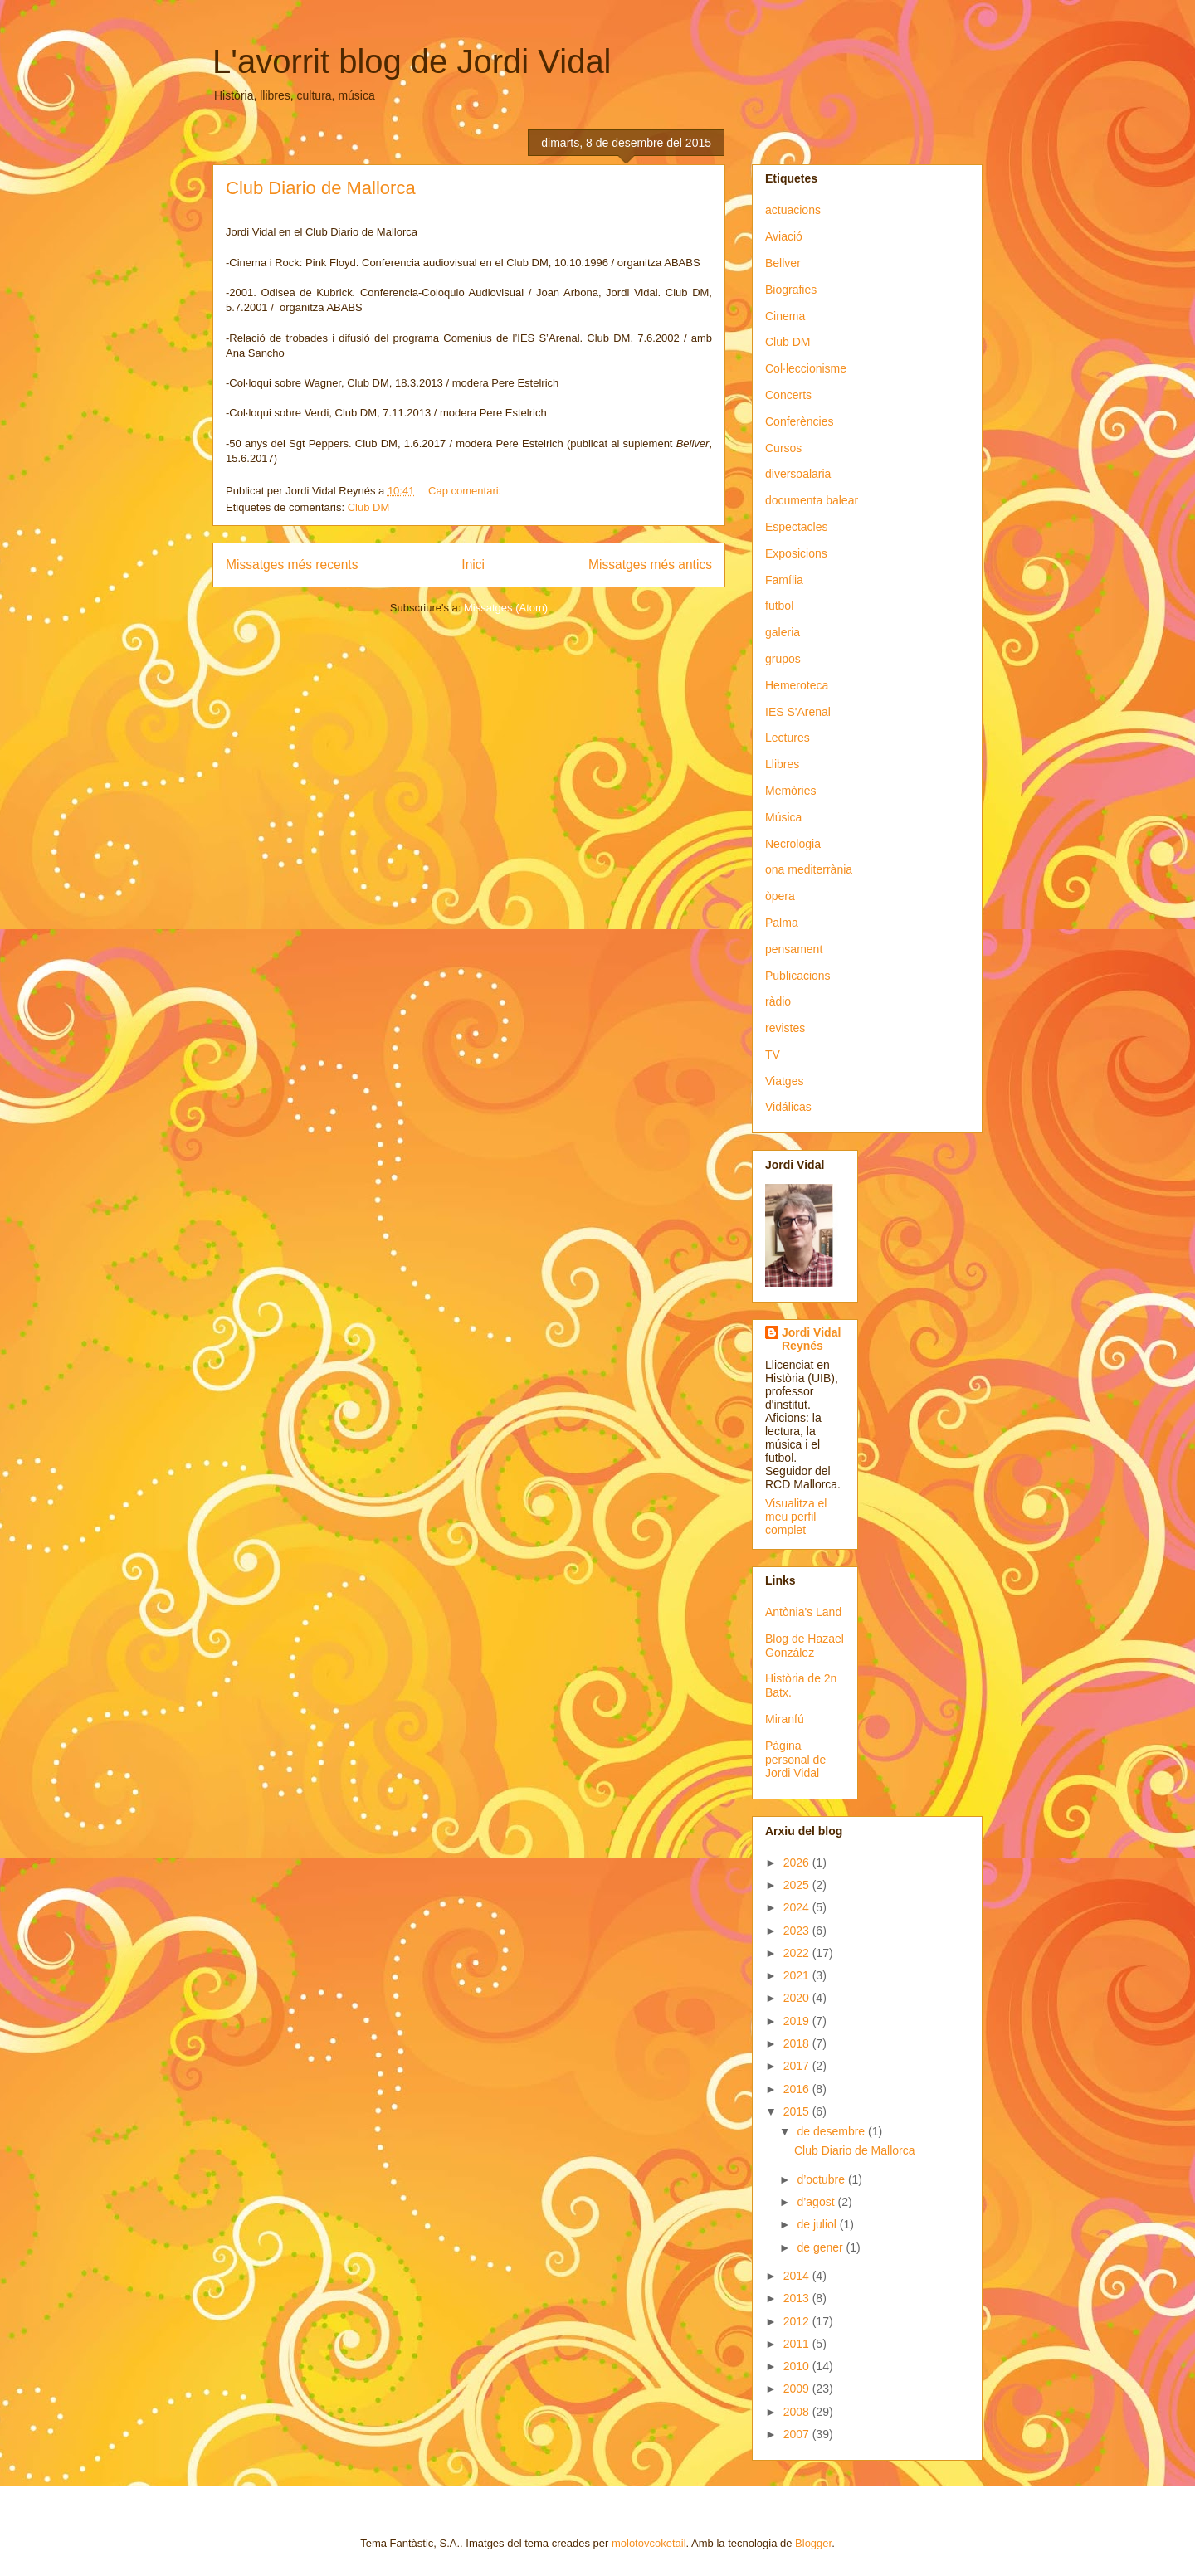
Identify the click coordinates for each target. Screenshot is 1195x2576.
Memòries (790, 790)
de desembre (832, 2131)
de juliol (818, 2224)
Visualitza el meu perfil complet (796, 1516)
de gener (821, 2247)
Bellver (783, 263)
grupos (783, 658)
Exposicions (796, 553)
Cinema (785, 316)
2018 (797, 2043)
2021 (797, 1975)
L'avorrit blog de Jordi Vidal (412, 61)
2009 (797, 2388)
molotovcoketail (649, 2543)
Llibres (782, 764)
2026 (797, 1862)
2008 (797, 2411)
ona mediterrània (808, 869)
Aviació (783, 236)
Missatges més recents (292, 565)
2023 (797, 1930)
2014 (797, 2275)
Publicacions (798, 975)
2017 (797, 2065)
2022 (797, 1953)
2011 (797, 2343)
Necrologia (793, 843)
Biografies (791, 289)
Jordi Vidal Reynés (811, 1339)
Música (783, 817)
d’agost (817, 2201)
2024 (797, 1907)
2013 (797, 2298)
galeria (782, 632)
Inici (473, 565)
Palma (781, 922)
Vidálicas (788, 1106)
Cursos (783, 448)
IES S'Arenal (798, 711)
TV (772, 1054)
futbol (779, 605)
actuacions (793, 210)
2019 (797, 2021)
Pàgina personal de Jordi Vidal (795, 1759)
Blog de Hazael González (804, 1645)
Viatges (784, 1081)
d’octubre (822, 2179)
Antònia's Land (803, 1612)
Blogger (813, 2543)
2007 (797, 2434)
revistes (785, 1028)
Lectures (787, 737)
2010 (797, 2366)
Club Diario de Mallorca (321, 188)
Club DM (369, 507)
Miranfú (784, 1719)
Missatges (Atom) (506, 607)
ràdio (778, 1001)
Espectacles (796, 526)
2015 (797, 2111)
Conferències (799, 421)
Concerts (788, 395)
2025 (797, 1885)
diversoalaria (798, 473)
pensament (793, 949)
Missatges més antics (650, 565)
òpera (780, 896)
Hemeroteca (796, 685)
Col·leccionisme (805, 368)
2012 (797, 2321)
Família (784, 580)
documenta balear (811, 500)
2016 (797, 2089)
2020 (797, 1997)
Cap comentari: (466, 491)
